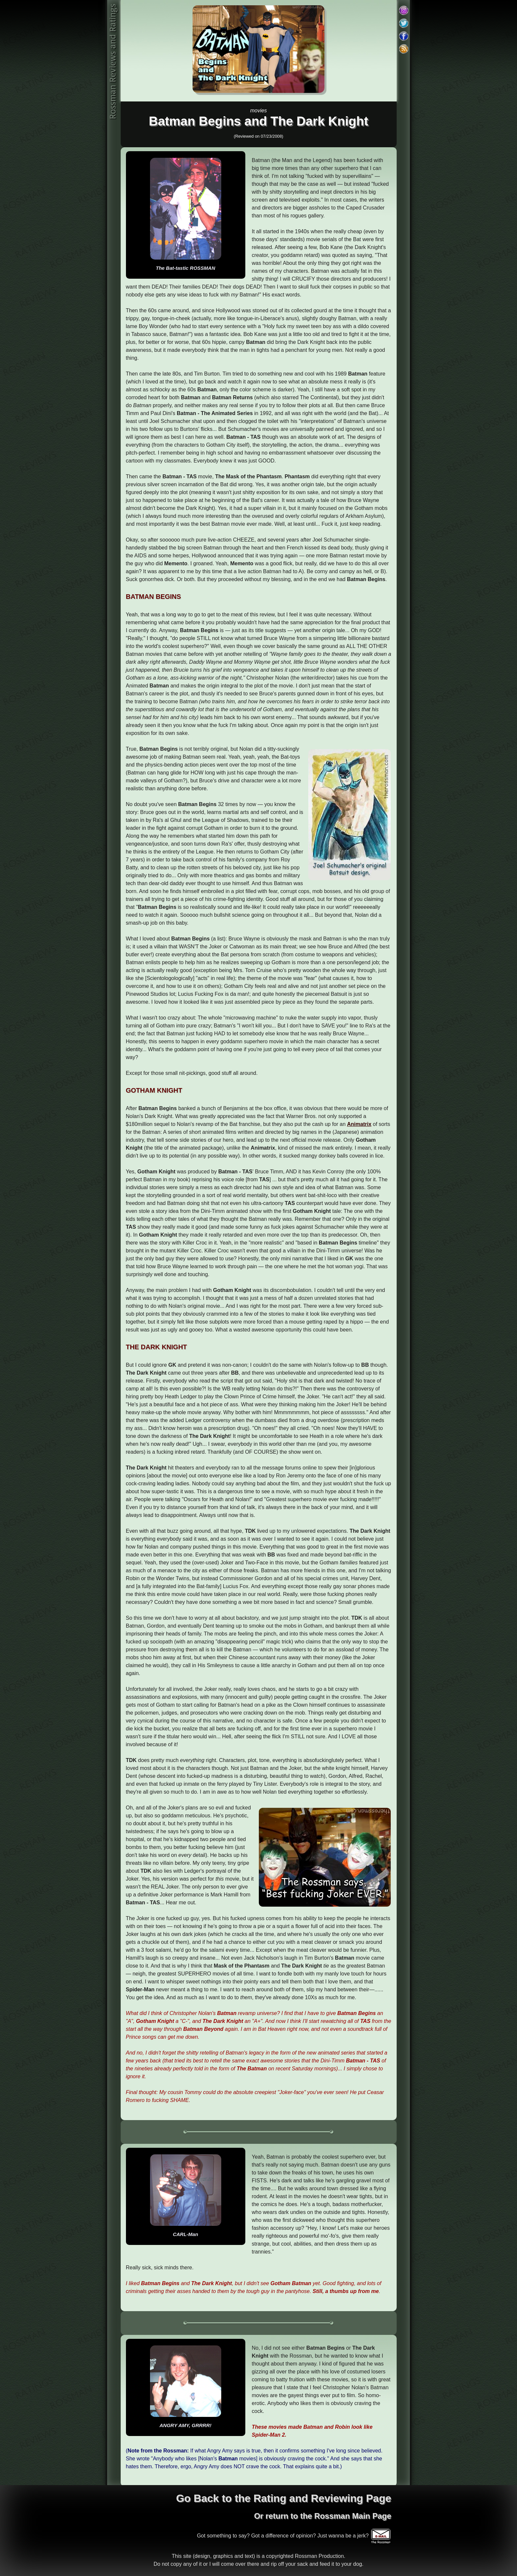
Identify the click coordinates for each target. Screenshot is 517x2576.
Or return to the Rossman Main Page (322, 2515)
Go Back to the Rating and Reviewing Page (283, 2498)
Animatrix (359, 1124)
